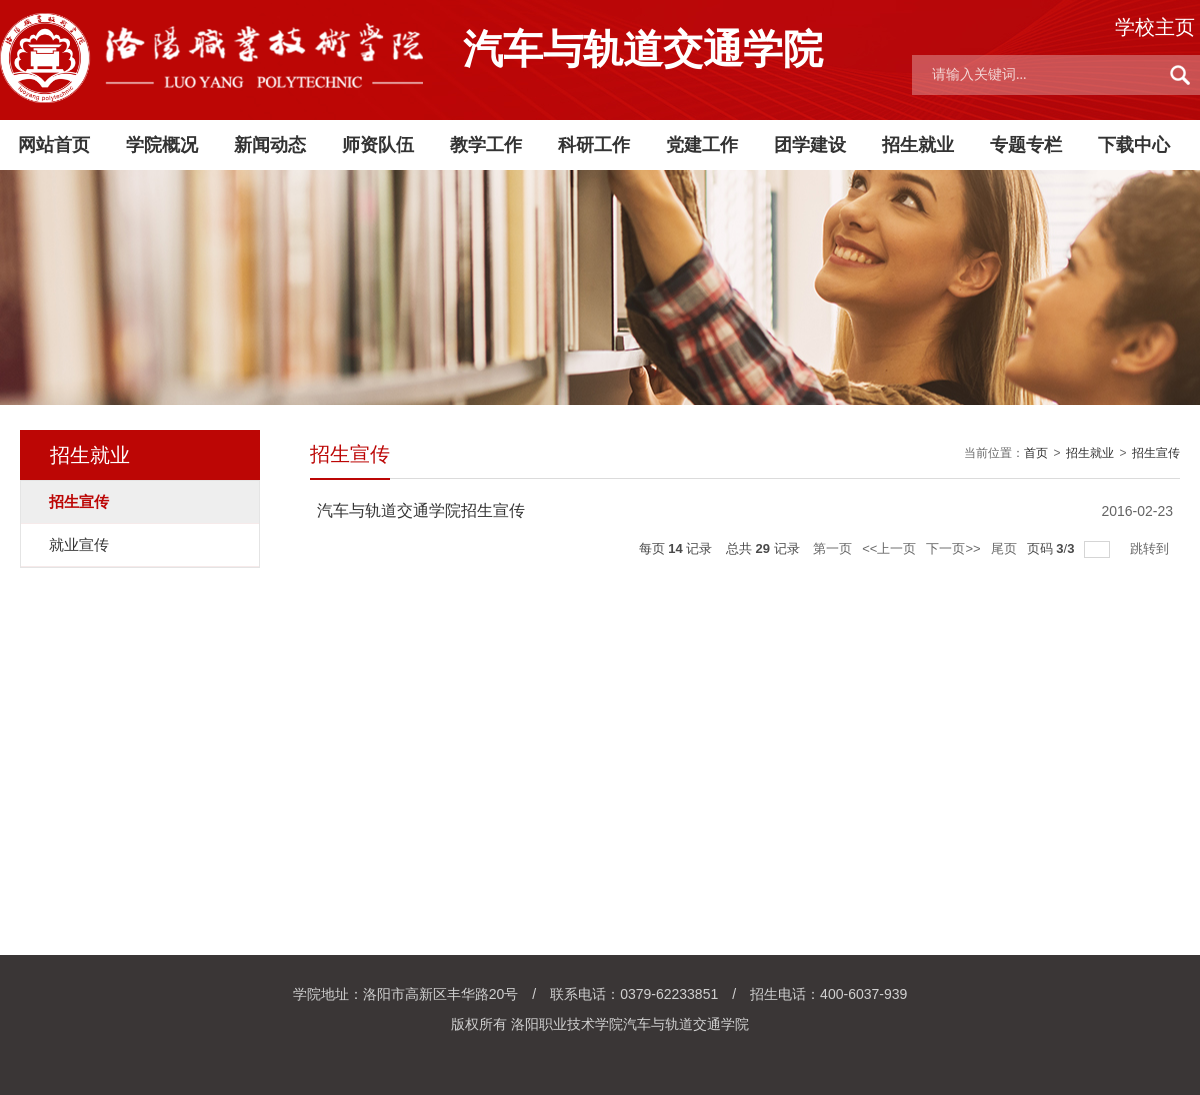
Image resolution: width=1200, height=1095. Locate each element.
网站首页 (54, 145)
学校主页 (1155, 27)
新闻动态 (270, 145)
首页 (1036, 453)
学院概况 (162, 145)
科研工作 (594, 145)
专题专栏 (1026, 145)
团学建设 (810, 145)
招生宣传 (1156, 453)
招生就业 (918, 145)
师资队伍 (378, 145)
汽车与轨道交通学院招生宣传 (421, 510)
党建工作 (702, 145)
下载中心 (1134, 145)
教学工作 (486, 145)
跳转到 (1151, 548)
